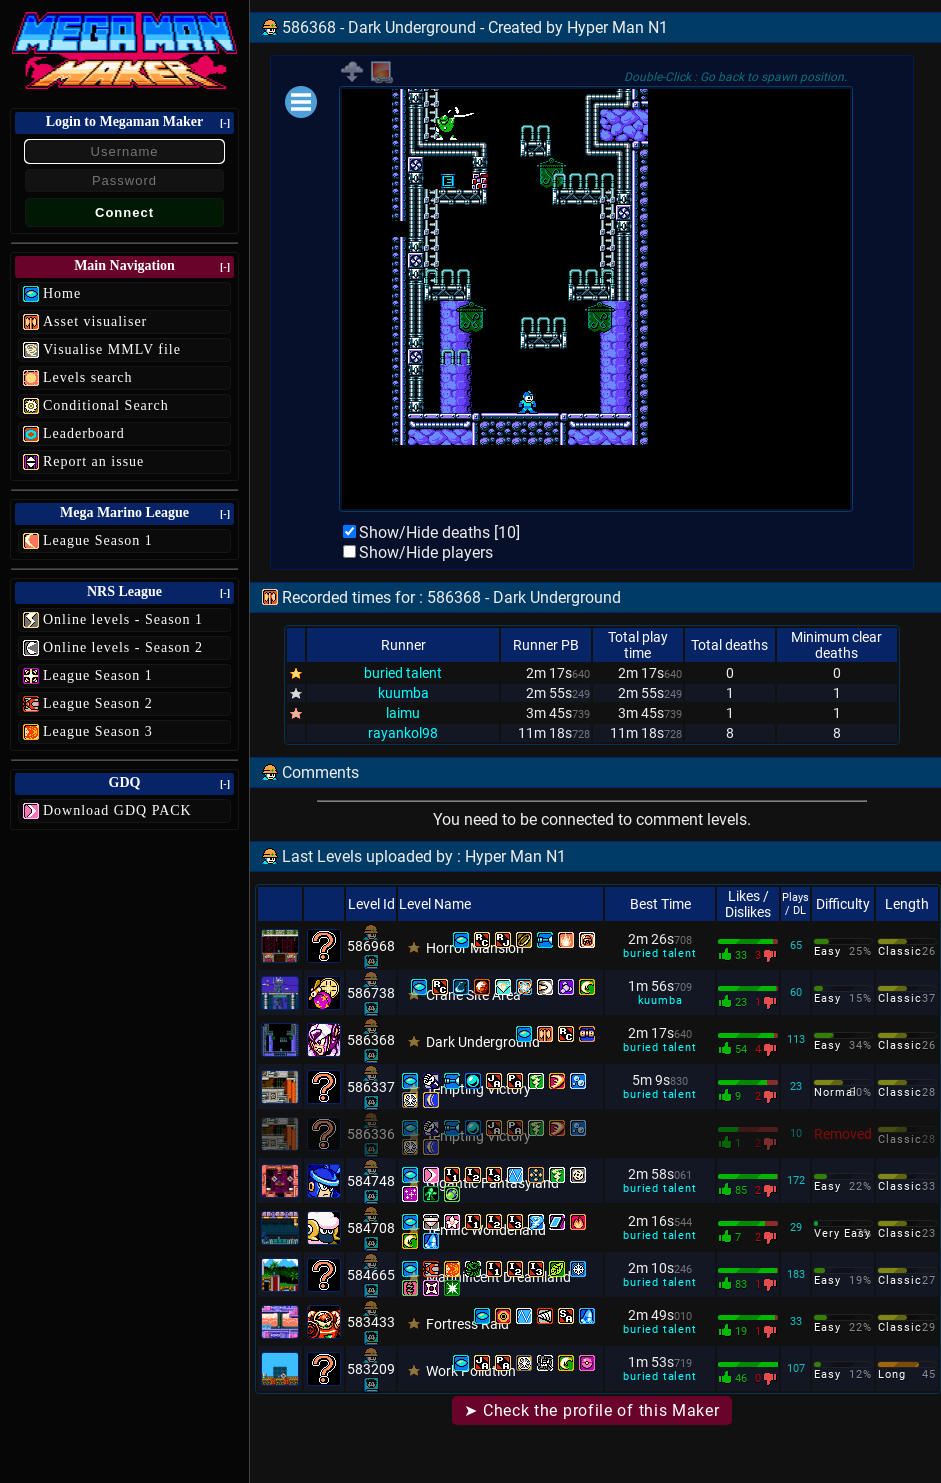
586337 (371, 1087)
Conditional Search (106, 405)
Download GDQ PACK (117, 810)
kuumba (403, 693)
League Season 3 (98, 731)
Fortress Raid (467, 1324)
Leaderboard (84, 433)
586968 (371, 946)
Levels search (88, 377)
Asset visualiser (95, 321)
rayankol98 (403, 733)
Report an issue (93, 461)
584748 (371, 1181)
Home (62, 293)
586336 (371, 1134)
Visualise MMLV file (112, 349)
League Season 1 (98, 540)
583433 (371, 1322)
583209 (371, 1369)
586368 (371, 1040)
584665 (371, 1275)
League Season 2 (98, 703)
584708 (371, 1228)
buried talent (403, 673)
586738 (371, 993)
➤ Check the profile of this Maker (591, 1410)
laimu (403, 713)
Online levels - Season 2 (123, 647)
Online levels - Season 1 (123, 619)
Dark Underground (483, 1042)
